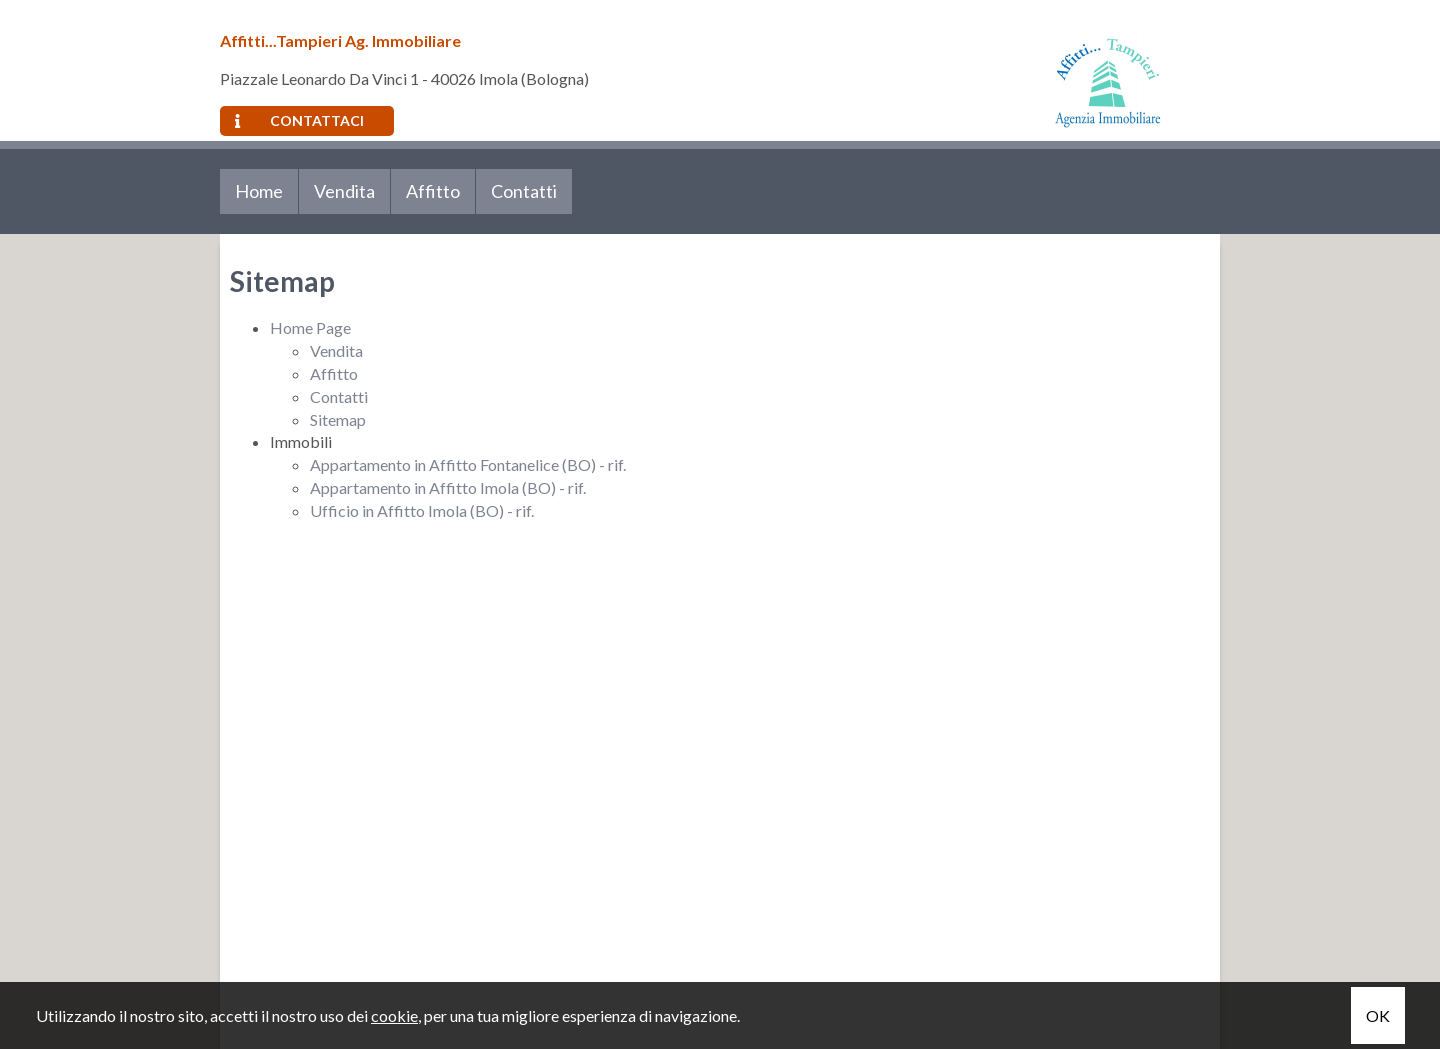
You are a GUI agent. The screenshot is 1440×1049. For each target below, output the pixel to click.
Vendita (344, 191)
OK (1378, 1015)
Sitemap (338, 419)
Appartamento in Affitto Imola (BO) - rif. (448, 487)
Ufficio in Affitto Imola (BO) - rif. (422, 510)
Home (259, 191)
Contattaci (299, 120)
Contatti (524, 191)
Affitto (433, 191)
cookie (394, 1015)
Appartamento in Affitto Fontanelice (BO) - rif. (468, 464)
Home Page (310, 327)
